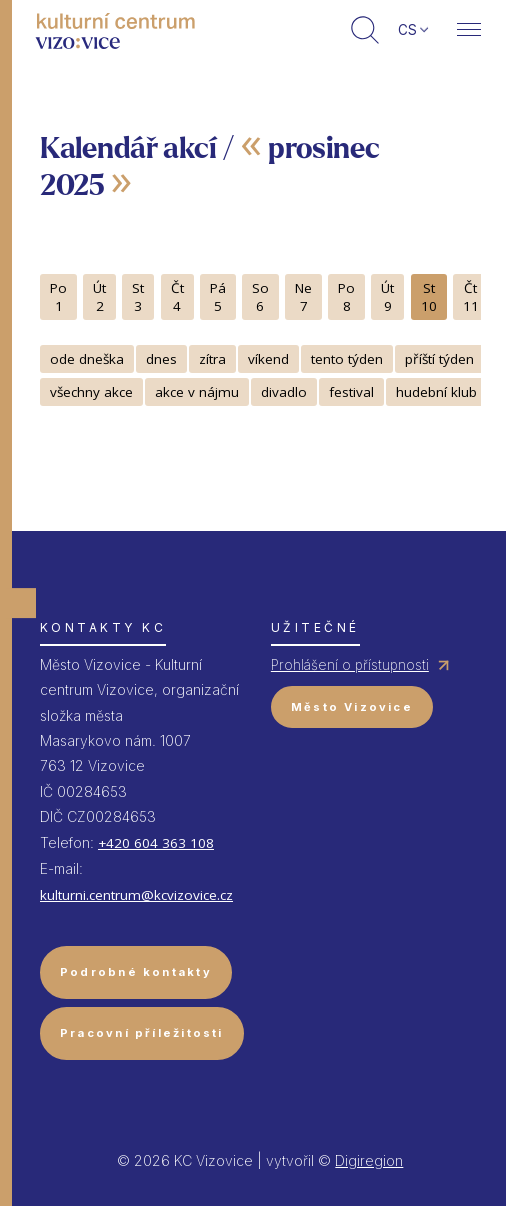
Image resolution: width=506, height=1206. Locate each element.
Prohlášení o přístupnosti (350, 665)
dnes (161, 359)
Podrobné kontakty (136, 972)
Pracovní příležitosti (142, 1033)
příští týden (439, 359)
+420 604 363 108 (156, 843)
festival (351, 392)
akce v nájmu (197, 392)
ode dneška (87, 359)
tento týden (347, 359)
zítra (212, 359)
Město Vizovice (352, 707)
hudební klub (436, 392)
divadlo (284, 392)
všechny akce (91, 392)
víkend (268, 359)
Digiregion (369, 1160)
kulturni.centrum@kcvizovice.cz (136, 895)
